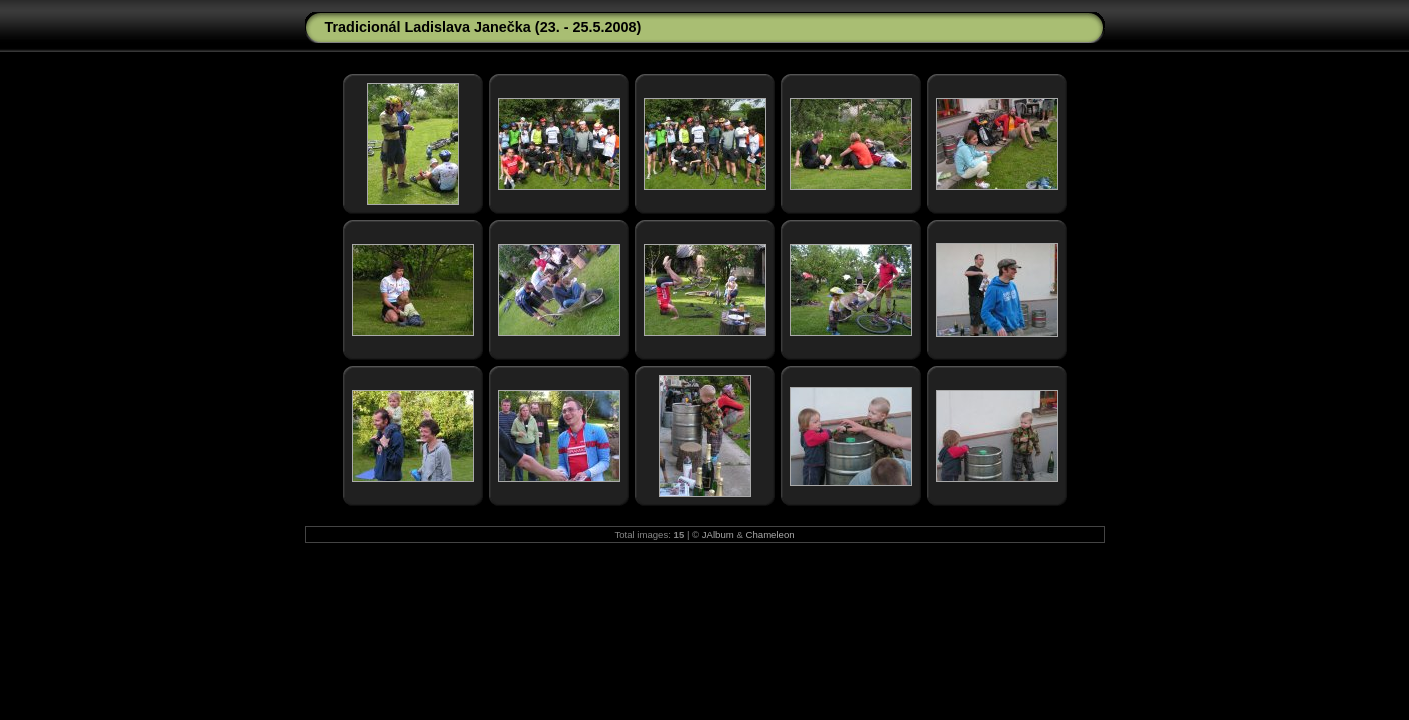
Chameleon (770, 534)
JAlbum (718, 534)
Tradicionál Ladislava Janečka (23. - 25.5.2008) (483, 27)
